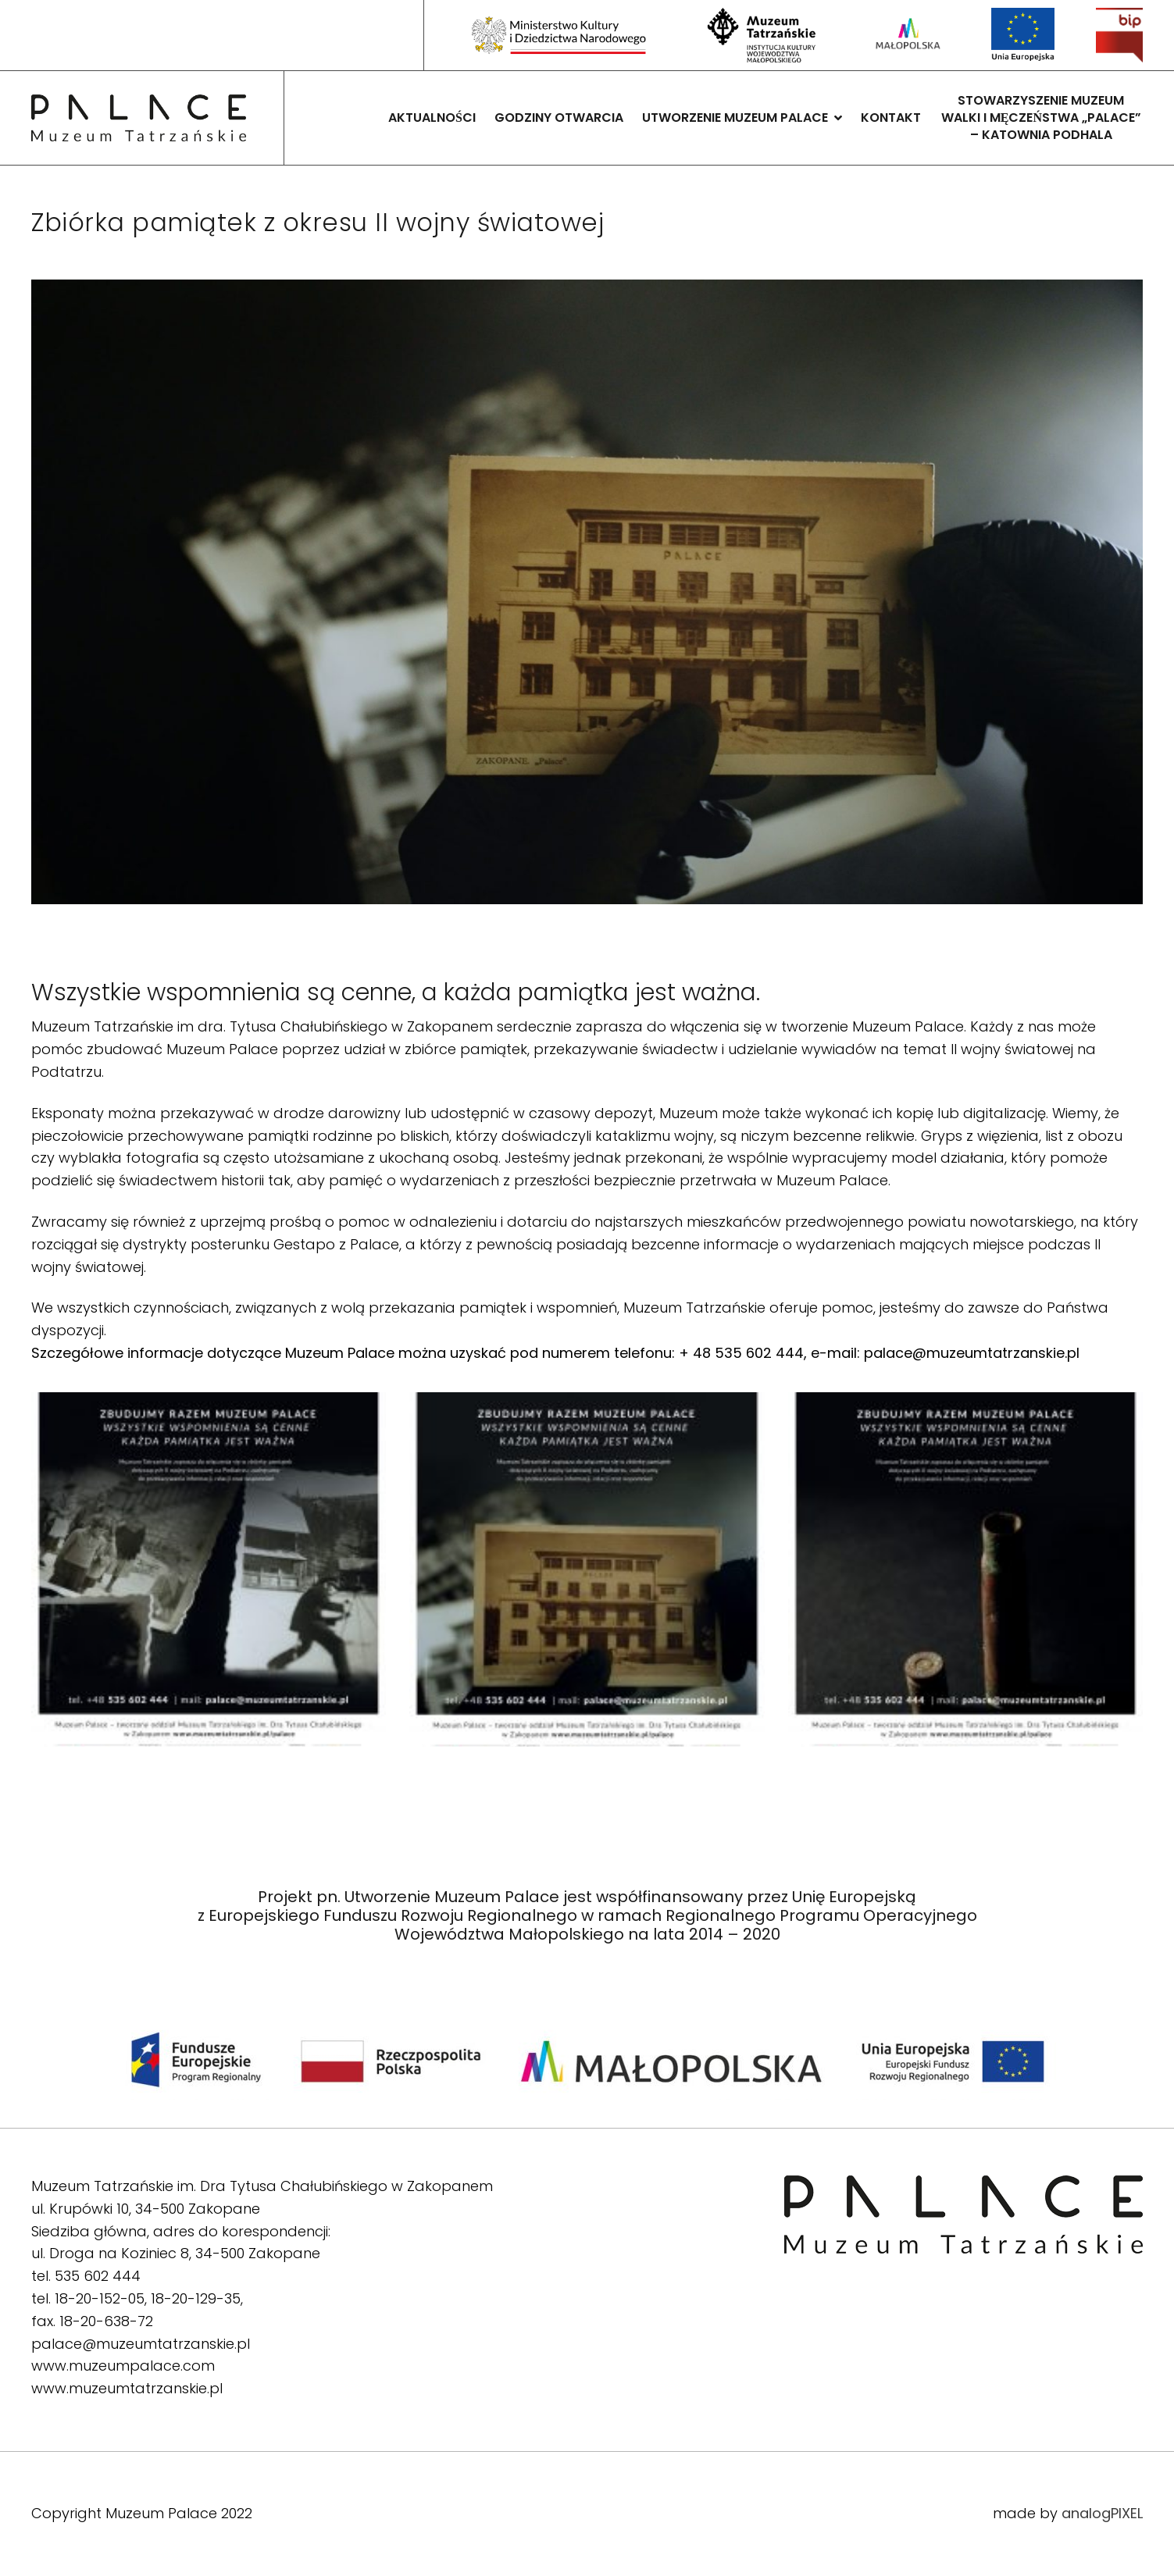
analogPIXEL (1102, 2513)
